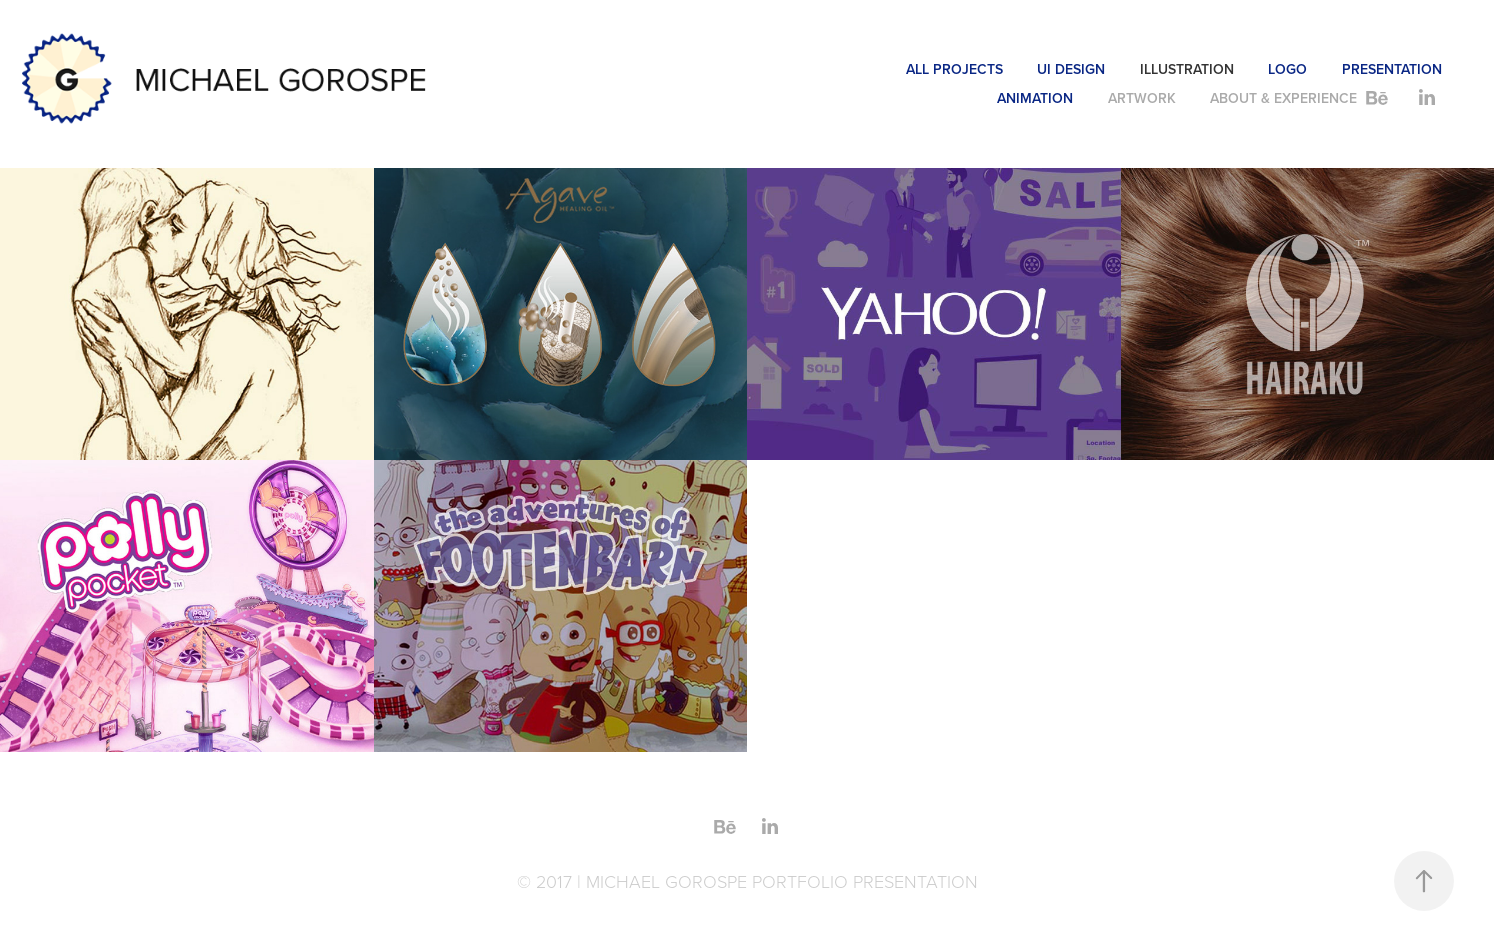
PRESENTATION (1392, 69)
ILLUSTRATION (1187, 69)
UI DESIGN (1071, 69)
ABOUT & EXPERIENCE (1283, 98)
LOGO (1287, 69)
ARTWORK (1142, 98)
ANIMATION (1035, 98)
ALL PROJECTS (954, 69)
